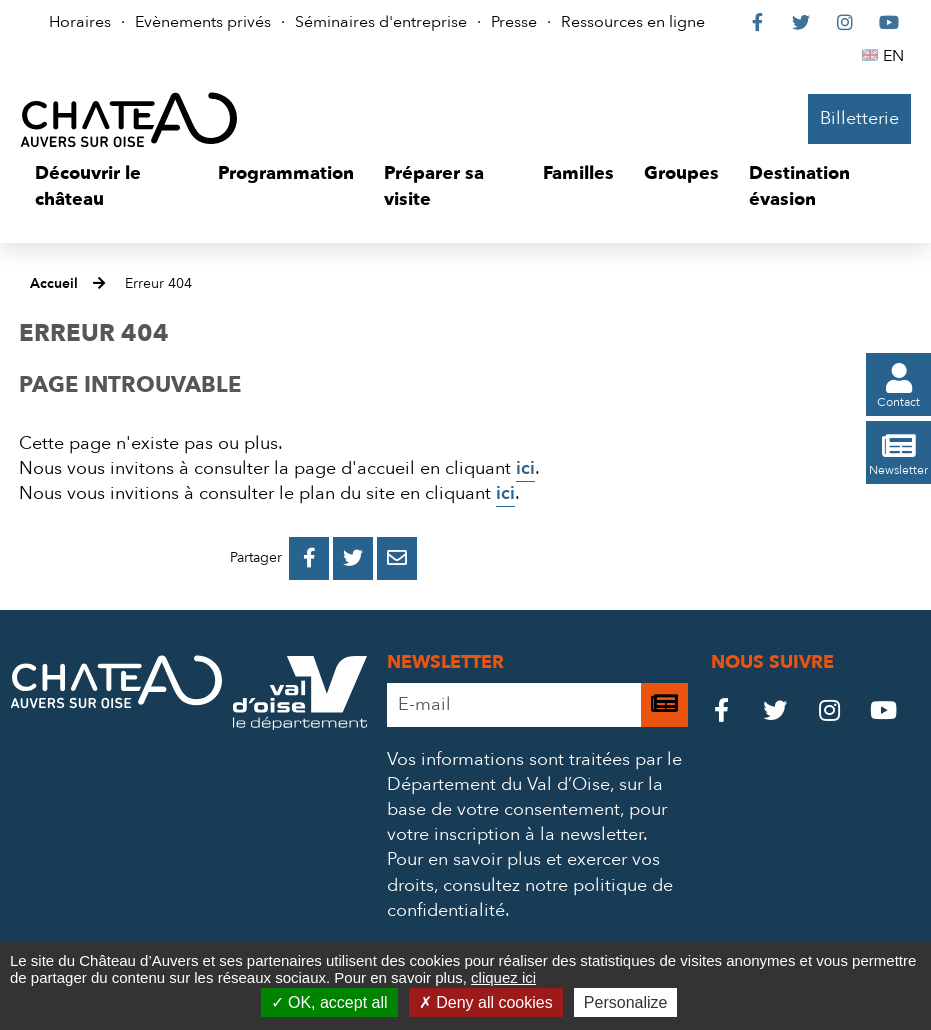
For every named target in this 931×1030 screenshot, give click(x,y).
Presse (514, 22)
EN (896, 56)
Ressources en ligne (633, 22)
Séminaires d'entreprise (381, 22)
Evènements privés (203, 22)
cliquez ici (503, 977)
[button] (111, 186)
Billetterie (859, 118)
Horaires (80, 22)
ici (525, 468)
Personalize (626, 1002)
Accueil (54, 283)
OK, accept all (329, 1002)
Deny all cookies (486, 1002)
